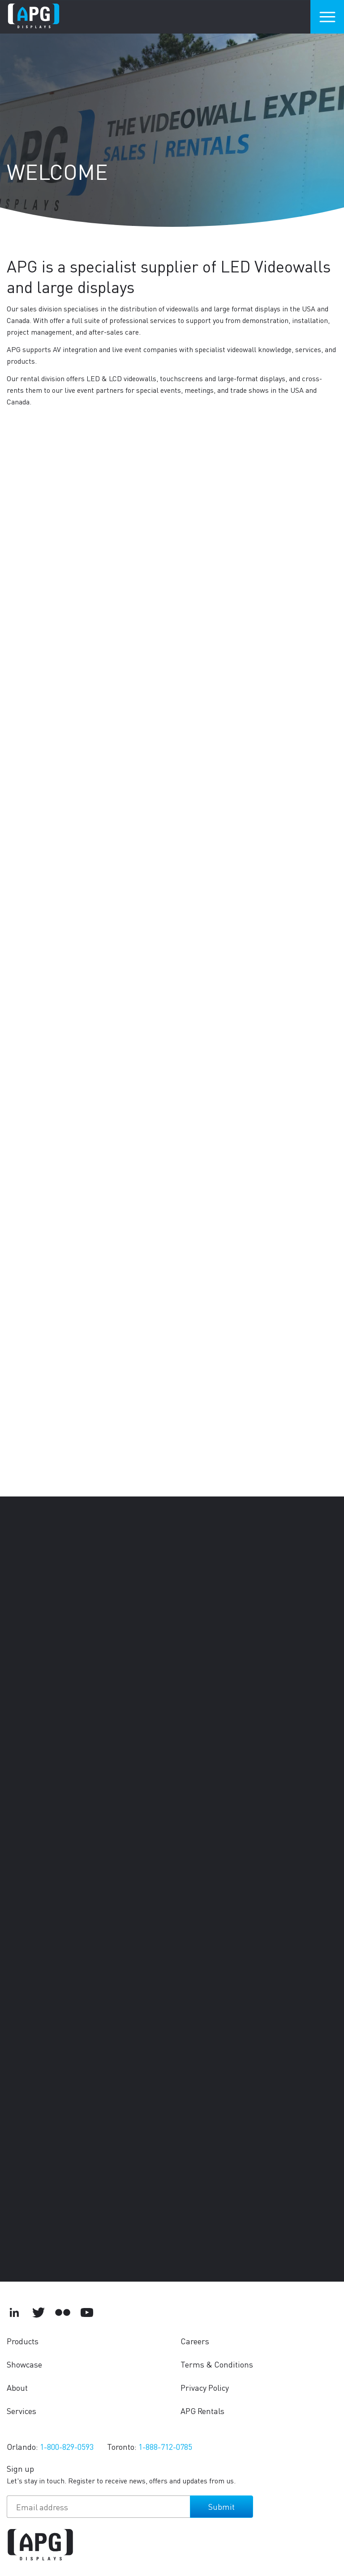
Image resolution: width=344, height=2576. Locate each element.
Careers (195, 2341)
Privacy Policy (205, 2387)
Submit (221, 2506)
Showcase (24, 2364)
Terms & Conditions (217, 2364)
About (17, 2387)
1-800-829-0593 (67, 2446)
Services (21, 2411)
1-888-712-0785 (165, 2446)
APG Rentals (202, 2411)
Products (23, 2341)
